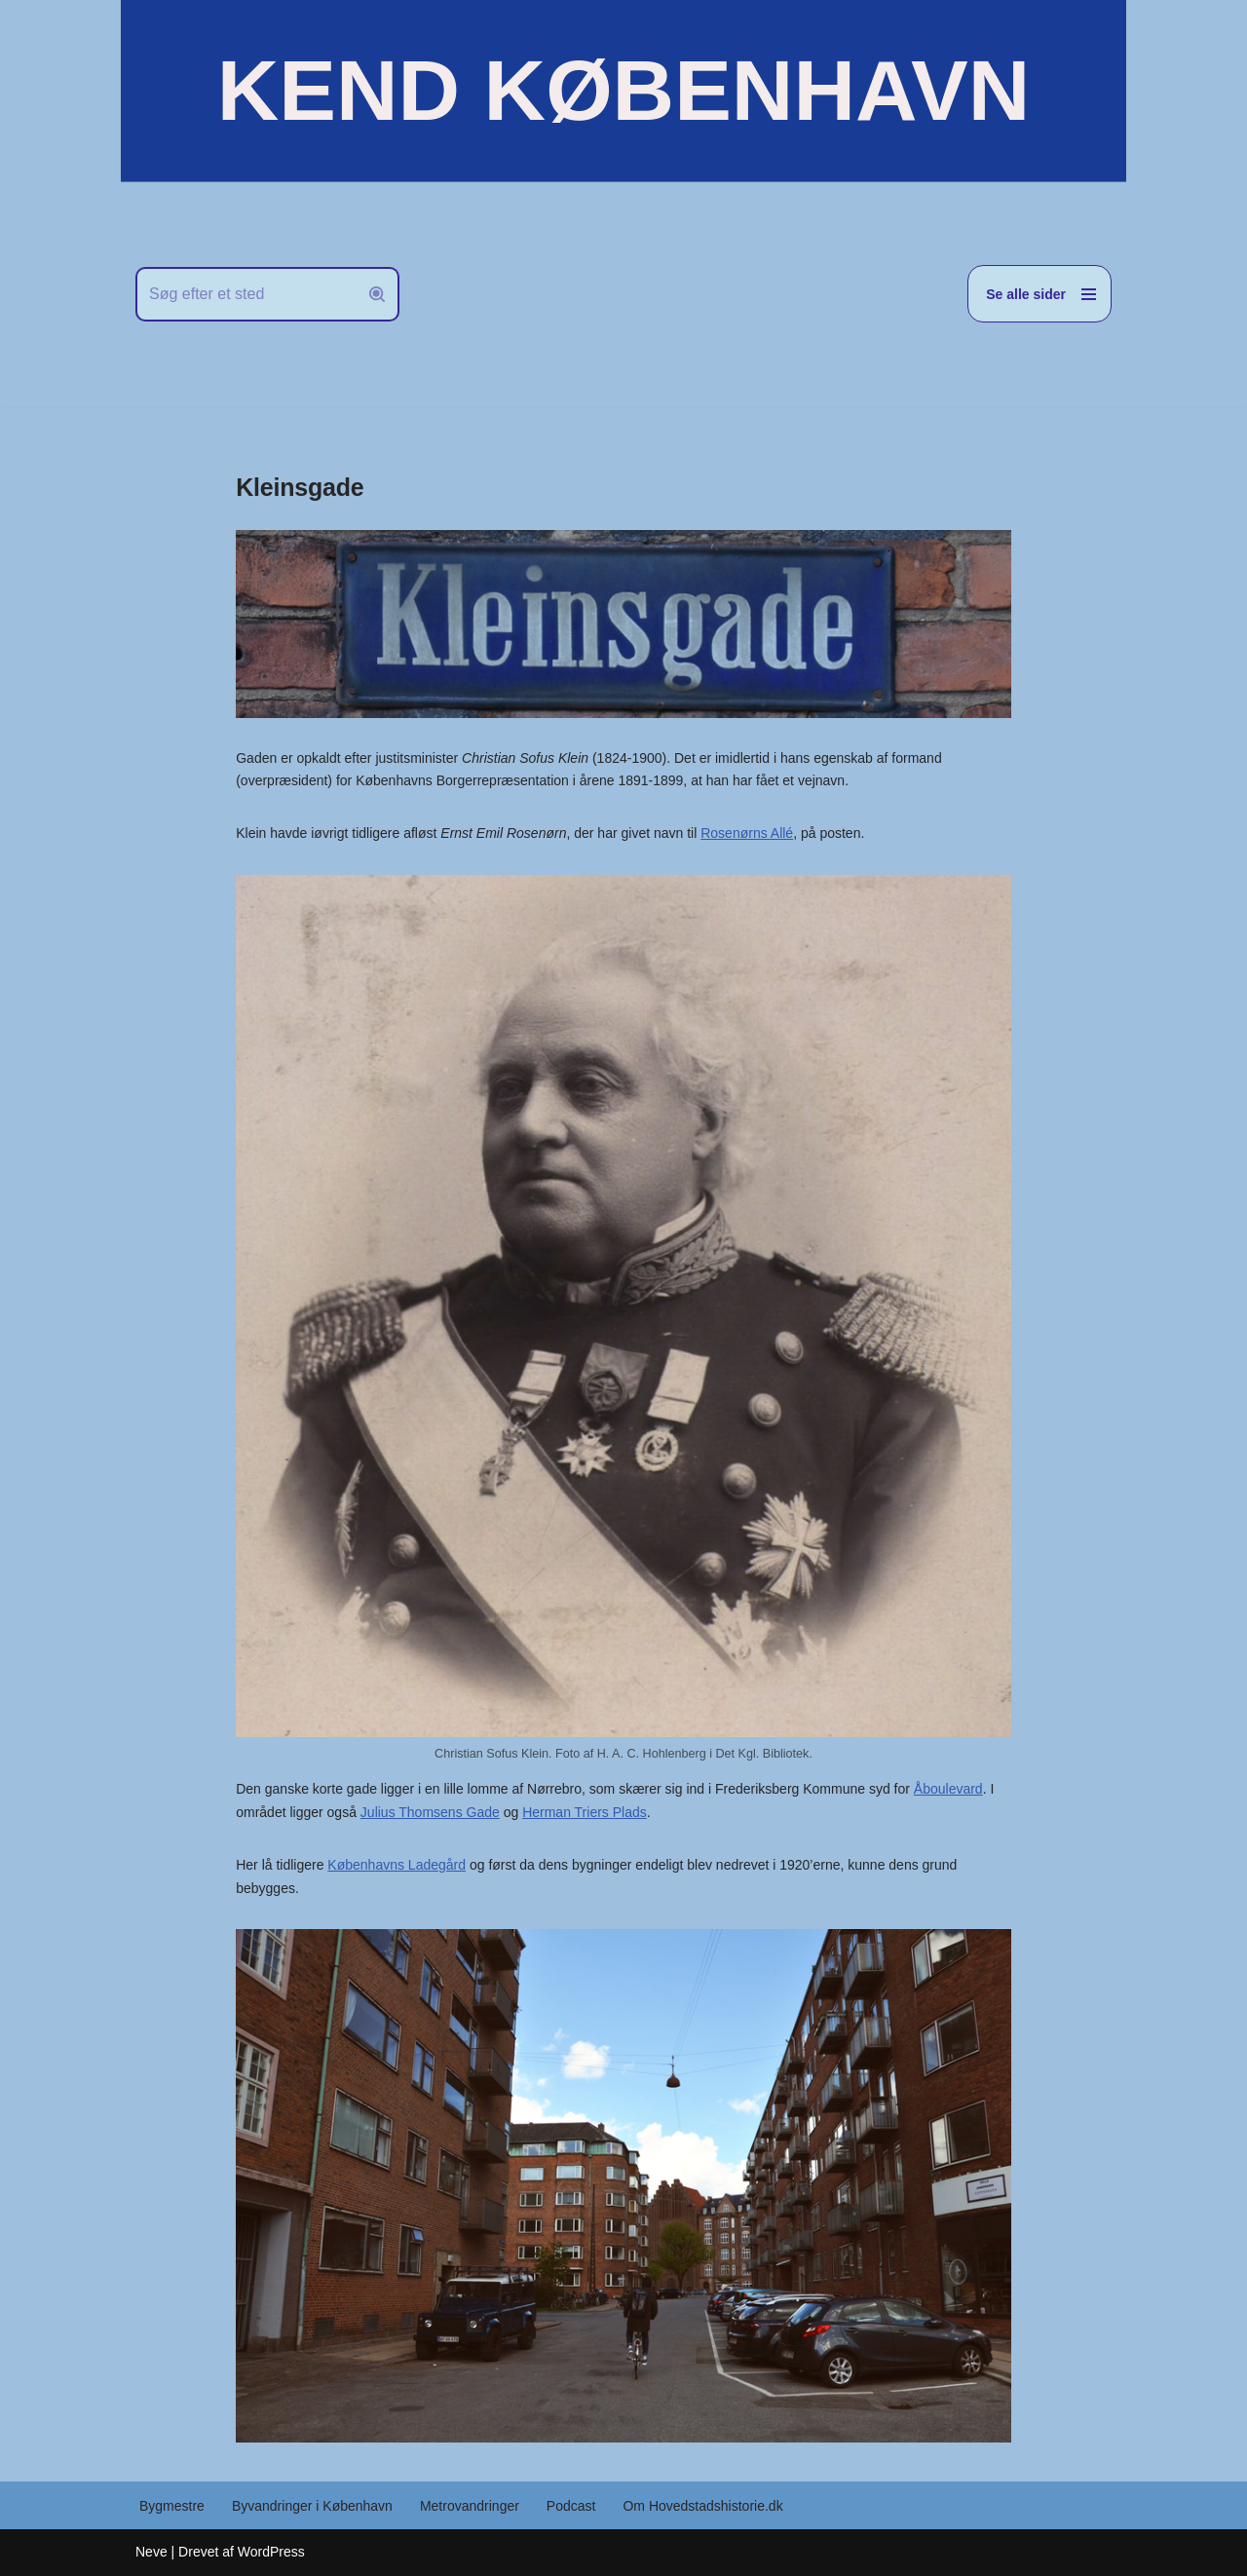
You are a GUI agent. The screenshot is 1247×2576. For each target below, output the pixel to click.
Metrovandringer (469, 2506)
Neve (151, 2551)
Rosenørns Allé (746, 833)
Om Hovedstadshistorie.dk (702, 2506)
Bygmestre (172, 2506)
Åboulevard (948, 1789)
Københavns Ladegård (396, 1865)
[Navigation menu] (1039, 293)
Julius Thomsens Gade (430, 1812)
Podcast (571, 2506)
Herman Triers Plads (584, 1812)
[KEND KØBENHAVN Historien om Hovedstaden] (623, 91)
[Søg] (245, 294)
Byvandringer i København (312, 2506)
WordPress (271, 2551)
